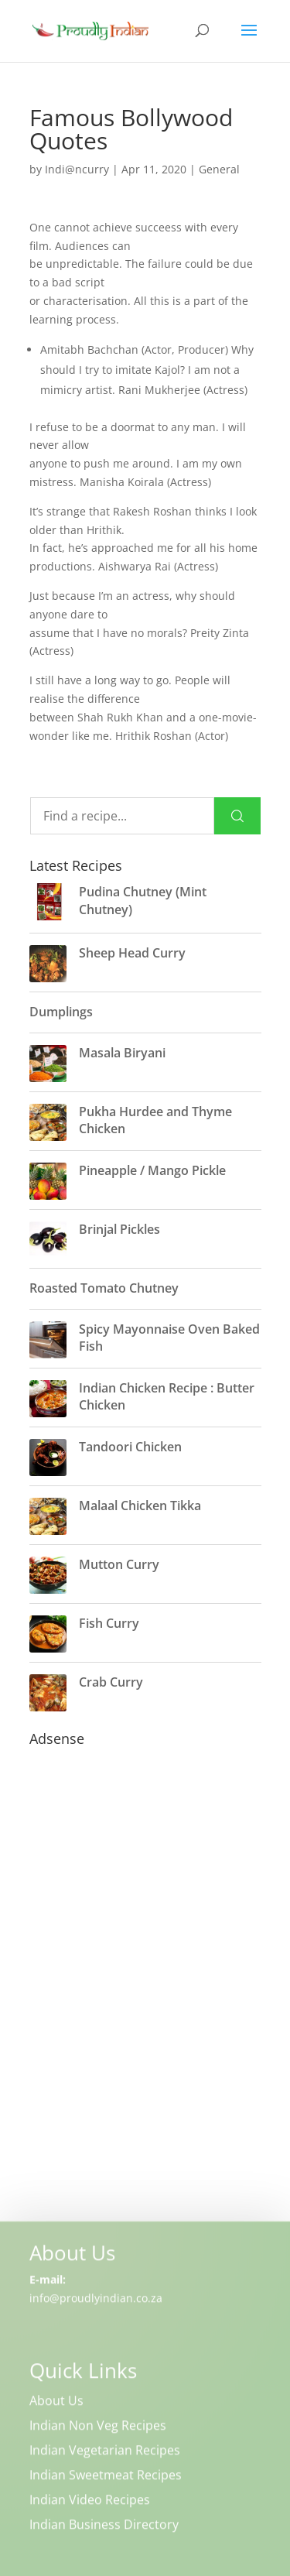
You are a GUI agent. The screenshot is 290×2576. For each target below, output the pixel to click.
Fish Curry (109, 1623)
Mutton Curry (119, 1564)
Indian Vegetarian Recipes (104, 2452)
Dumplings (61, 1011)
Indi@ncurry (77, 169)
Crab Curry (111, 1681)
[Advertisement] (145, 2005)
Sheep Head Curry (132, 952)
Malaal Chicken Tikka (140, 1505)
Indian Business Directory (104, 2526)
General (219, 169)
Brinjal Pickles (119, 1229)
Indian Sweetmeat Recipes (105, 2476)
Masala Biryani (122, 1052)
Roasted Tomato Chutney (104, 1288)
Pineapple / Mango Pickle (152, 1170)
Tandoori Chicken (130, 1446)
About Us (56, 2402)
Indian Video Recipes (89, 2501)
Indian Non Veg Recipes (97, 2427)
